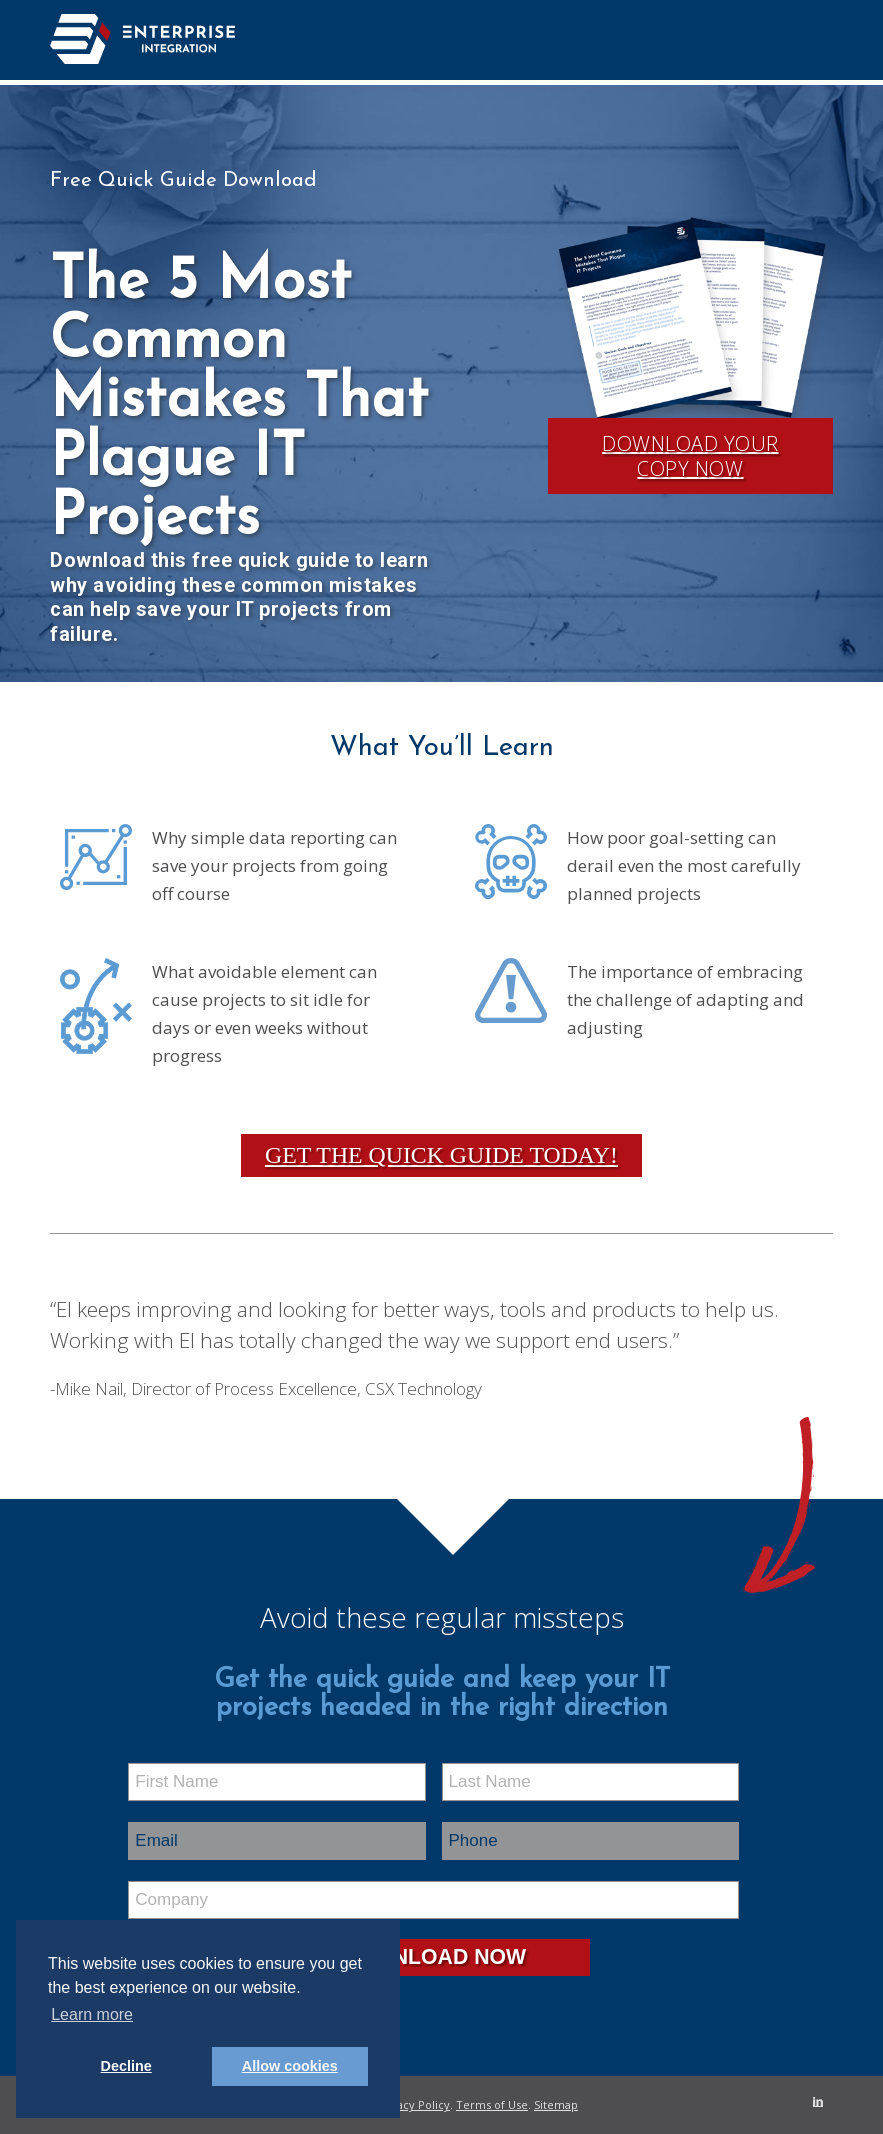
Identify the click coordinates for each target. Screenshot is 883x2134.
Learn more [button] (92, 2014)
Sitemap (556, 2104)
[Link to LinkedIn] (818, 2101)
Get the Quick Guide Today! (441, 1155)
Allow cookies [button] (290, 2066)
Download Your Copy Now (690, 456)
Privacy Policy (413, 2104)
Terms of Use (492, 2104)
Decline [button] (126, 2066)
